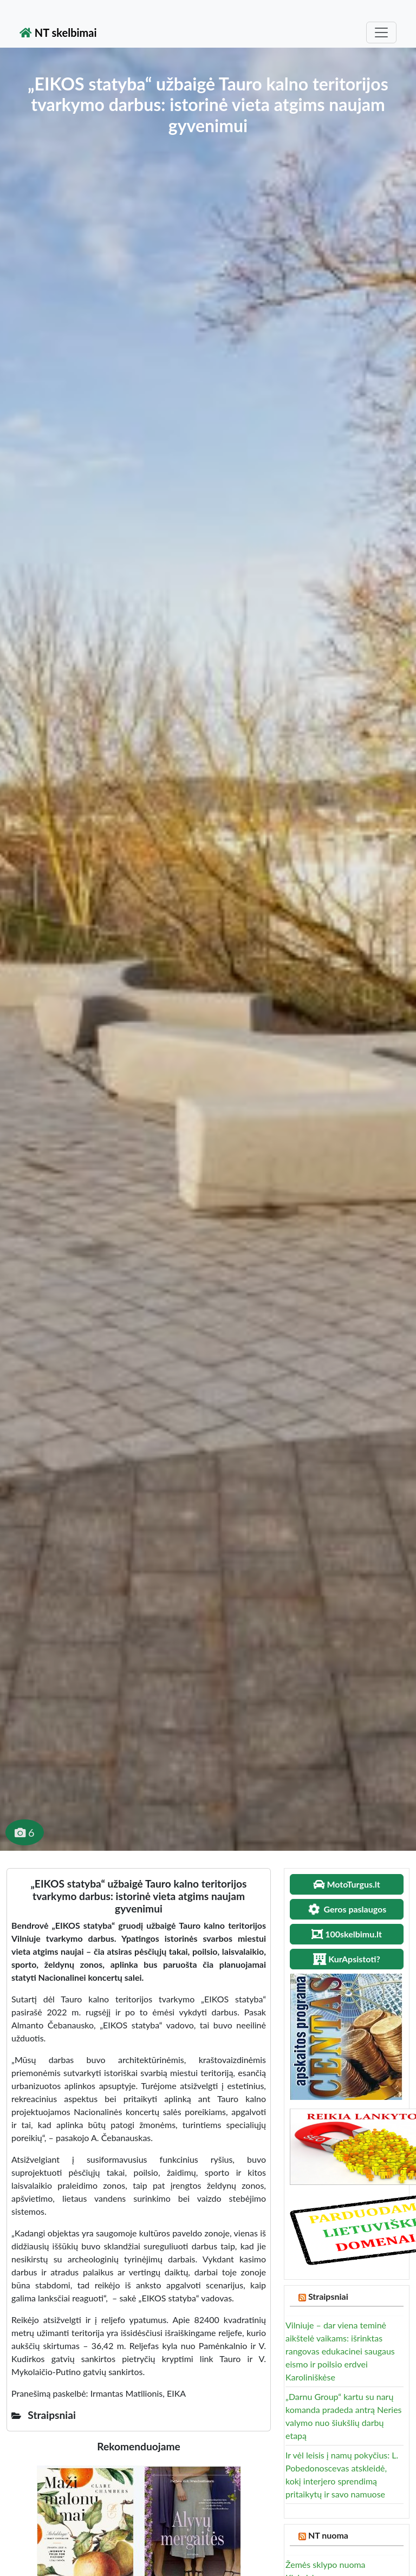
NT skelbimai (58, 32)
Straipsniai (328, 2296)
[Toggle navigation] (381, 32)
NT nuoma (328, 2535)
